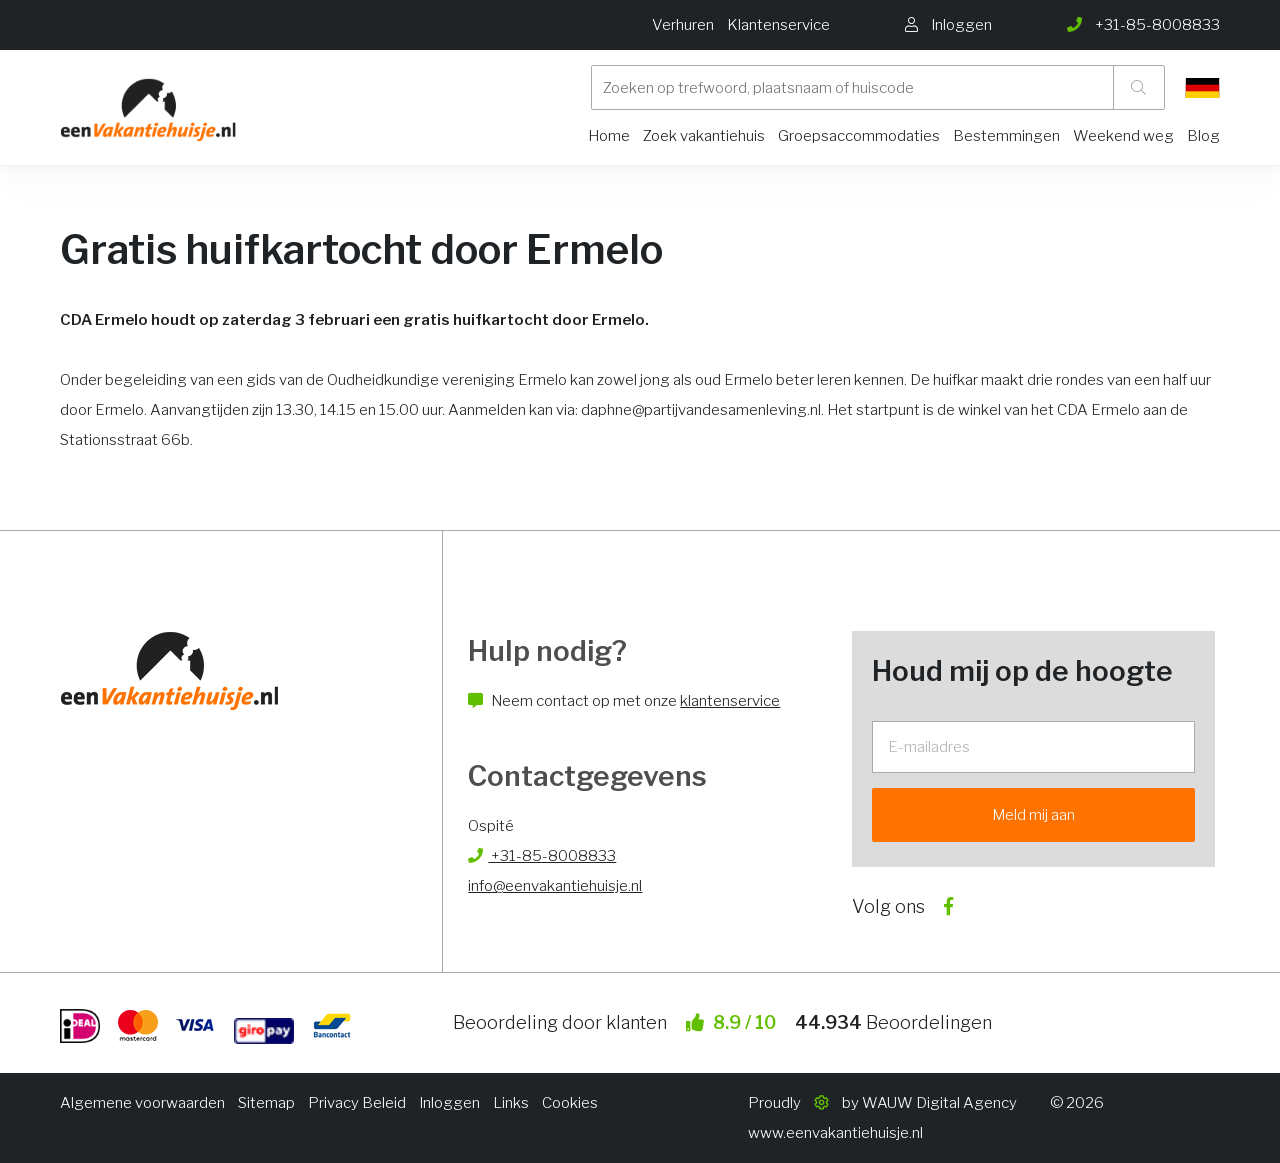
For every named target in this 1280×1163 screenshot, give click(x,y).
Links (511, 1103)
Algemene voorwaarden (142, 1103)
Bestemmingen (1006, 136)
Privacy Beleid (357, 1103)
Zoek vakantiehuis (704, 136)
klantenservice (730, 701)
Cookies (570, 1103)
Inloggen (449, 1103)
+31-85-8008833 (542, 856)
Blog (1203, 136)
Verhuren (683, 25)
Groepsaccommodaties (859, 136)
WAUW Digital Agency (939, 1103)
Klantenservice (778, 25)
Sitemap (266, 1103)
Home (609, 136)
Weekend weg (1123, 136)
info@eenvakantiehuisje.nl (555, 886)
